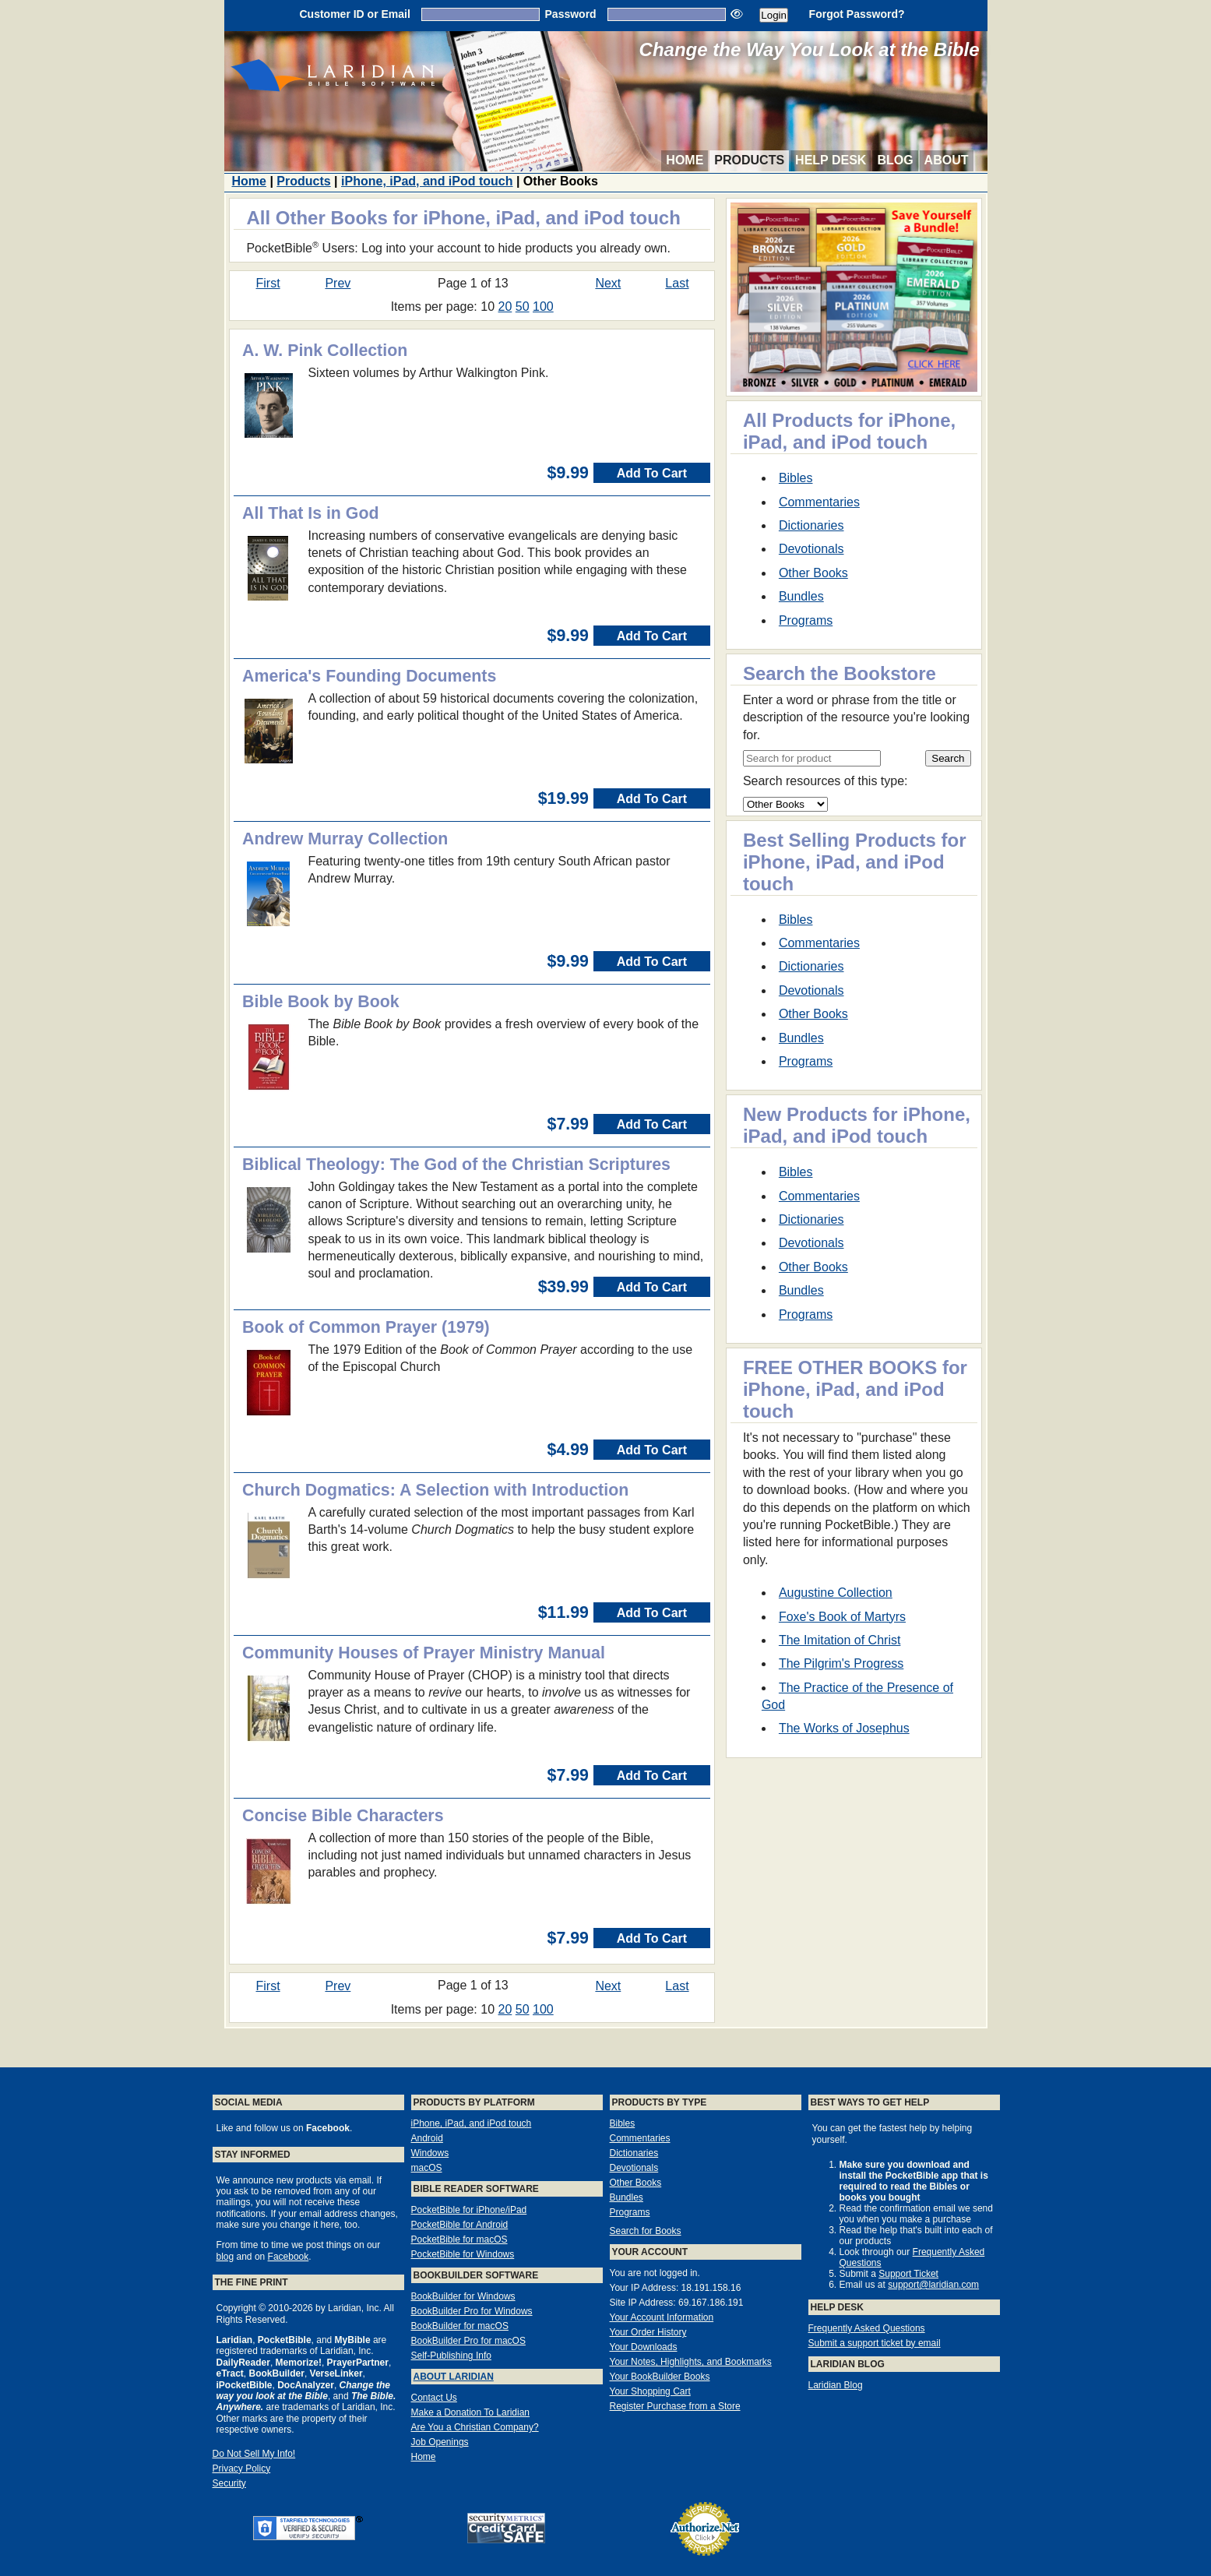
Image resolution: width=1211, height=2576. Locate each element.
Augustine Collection (835, 1592)
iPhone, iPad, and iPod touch (426, 181)
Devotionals (811, 548)
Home (684, 160)
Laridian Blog (835, 2385)
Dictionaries (811, 525)
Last (676, 283)
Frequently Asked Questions (866, 2328)
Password (571, 14)
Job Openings (440, 2442)
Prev (337, 283)
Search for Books (645, 2230)
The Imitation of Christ (840, 1640)
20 (505, 306)
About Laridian (454, 2376)
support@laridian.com (933, 2284)
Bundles (801, 596)
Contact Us (434, 2397)
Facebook (288, 2256)
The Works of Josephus (844, 1728)
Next (608, 283)
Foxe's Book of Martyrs (842, 1616)
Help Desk (830, 160)
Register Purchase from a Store (675, 2406)
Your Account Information (662, 2317)
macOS (426, 2167)
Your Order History (648, 2332)
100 (543, 306)
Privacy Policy (242, 2468)
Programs (806, 620)
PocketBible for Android (460, 2224)
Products (749, 160)
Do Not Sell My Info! (254, 2453)
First (268, 283)
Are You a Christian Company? (475, 2427)
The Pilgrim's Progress (841, 1663)
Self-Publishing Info (451, 2355)
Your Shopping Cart (650, 2391)
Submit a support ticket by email (874, 2343)
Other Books (813, 573)
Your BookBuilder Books (660, 2376)
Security (229, 2483)
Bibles (796, 478)
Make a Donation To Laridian (470, 2412)
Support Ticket (908, 2273)
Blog (895, 160)
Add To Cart (652, 473)
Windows (430, 2153)
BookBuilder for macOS (460, 2326)
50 (523, 306)
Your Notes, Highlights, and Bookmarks (691, 2361)
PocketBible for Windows (463, 2254)
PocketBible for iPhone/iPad (469, 2209)
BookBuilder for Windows (463, 2296)
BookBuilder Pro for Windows (472, 2311)
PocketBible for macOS (459, 2239)
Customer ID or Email (354, 14)
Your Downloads (644, 2347)
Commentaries (819, 502)
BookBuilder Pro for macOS (468, 2340)
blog (225, 2256)
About (946, 160)
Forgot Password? (857, 14)
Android (427, 2138)
